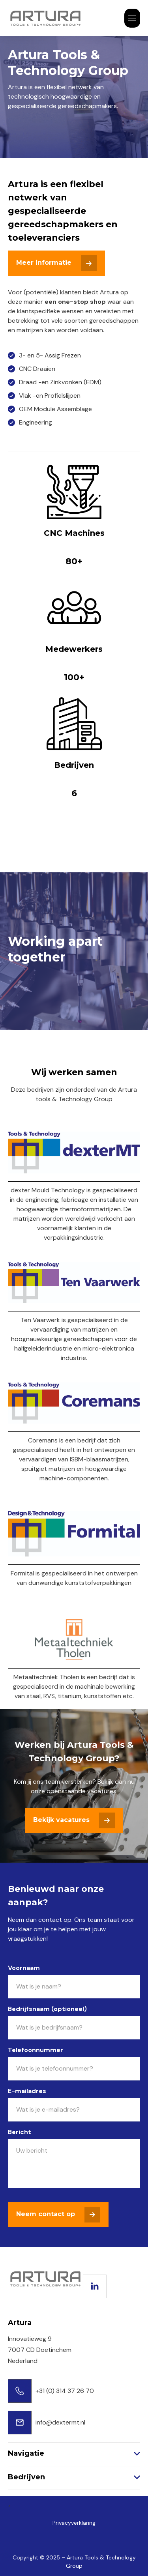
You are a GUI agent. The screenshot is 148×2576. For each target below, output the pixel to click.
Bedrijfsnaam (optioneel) (47, 2009)
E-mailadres (27, 2091)
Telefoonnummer (35, 2050)
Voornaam (24, 1968)
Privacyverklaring (74, 2522)
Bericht (19, 2132)
